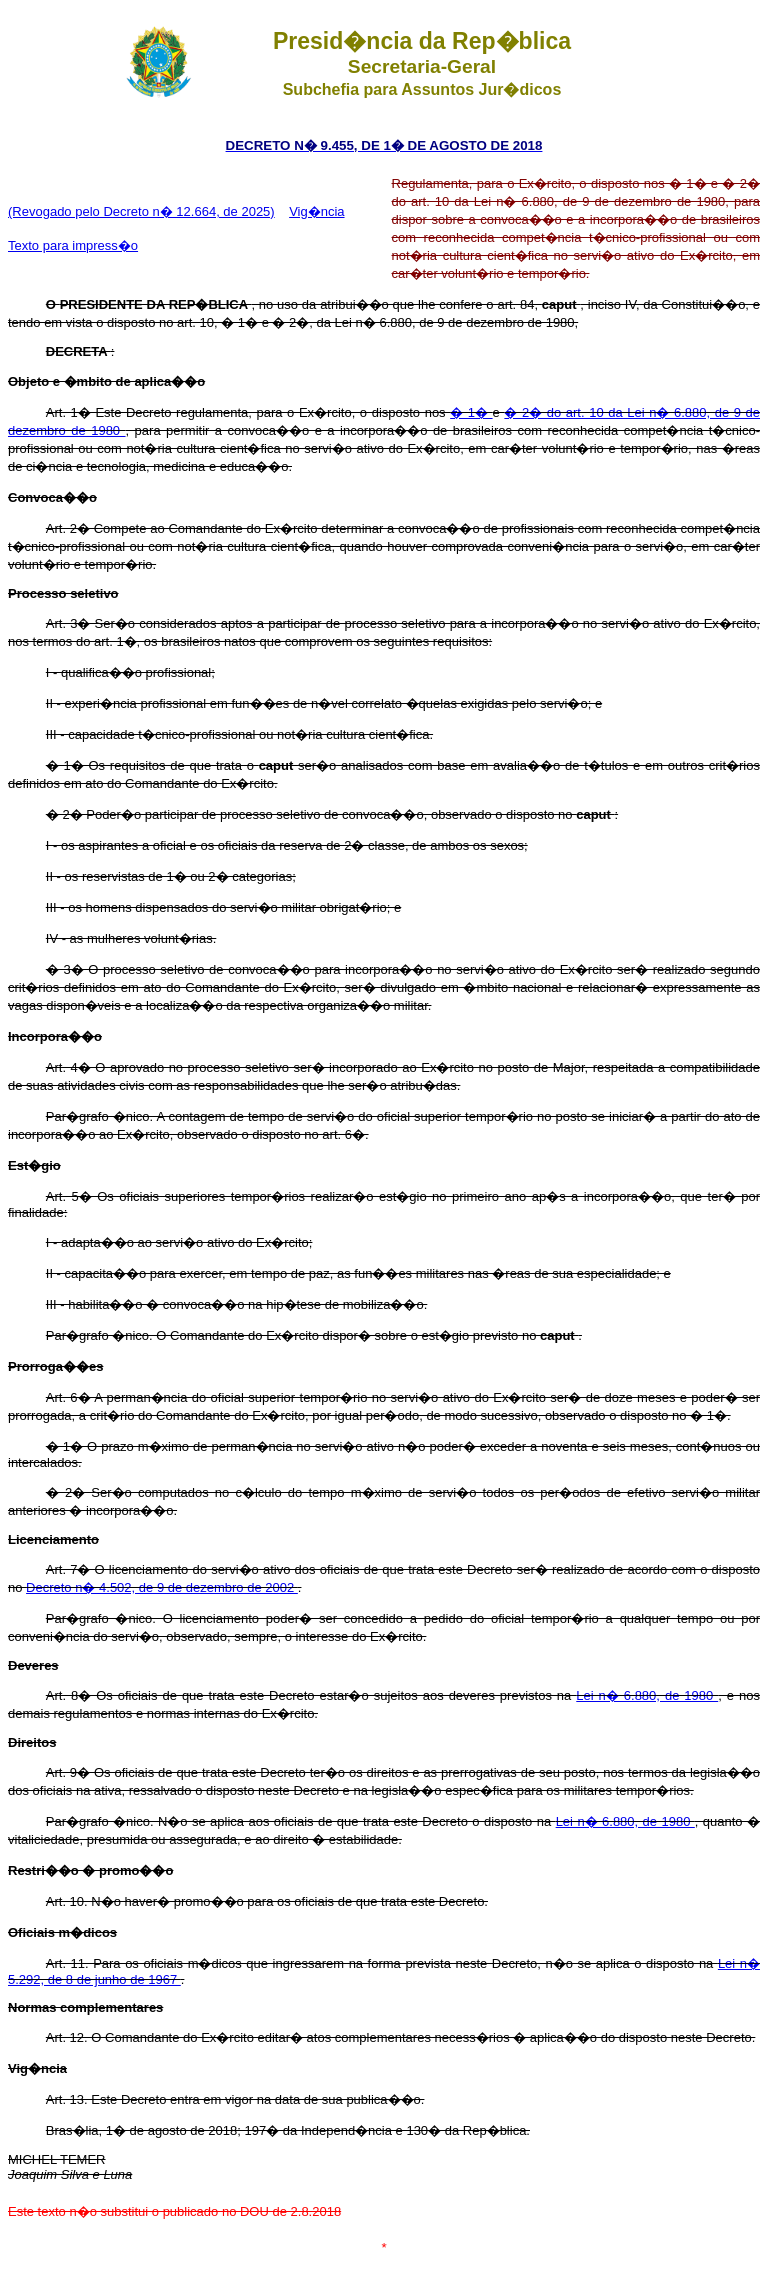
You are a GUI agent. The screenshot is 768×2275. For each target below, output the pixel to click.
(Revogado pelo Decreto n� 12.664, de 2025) (141, 211)
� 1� (471, 412)
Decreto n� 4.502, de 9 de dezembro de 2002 (162, 1587)
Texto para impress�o (73, 245)
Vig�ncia (316, 211)
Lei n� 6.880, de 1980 (647, 1695)
